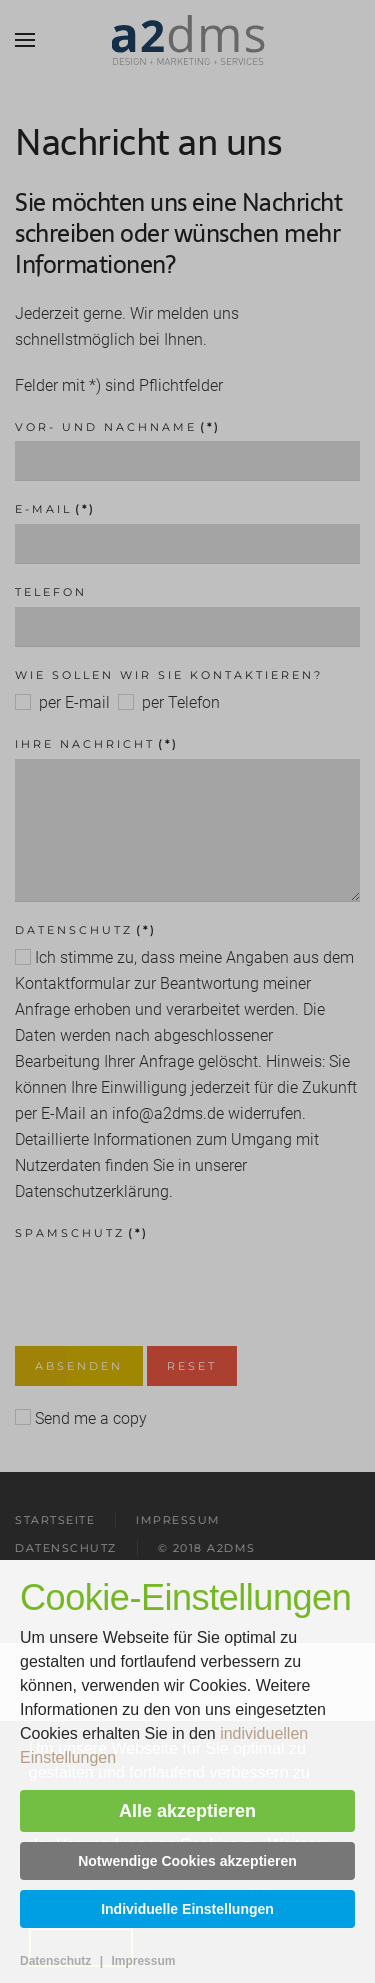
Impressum (143, 1961)
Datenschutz (55, 1961)
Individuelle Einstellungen (187, 1909)
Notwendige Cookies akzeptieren (187, 1861)
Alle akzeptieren (187, 1811)
